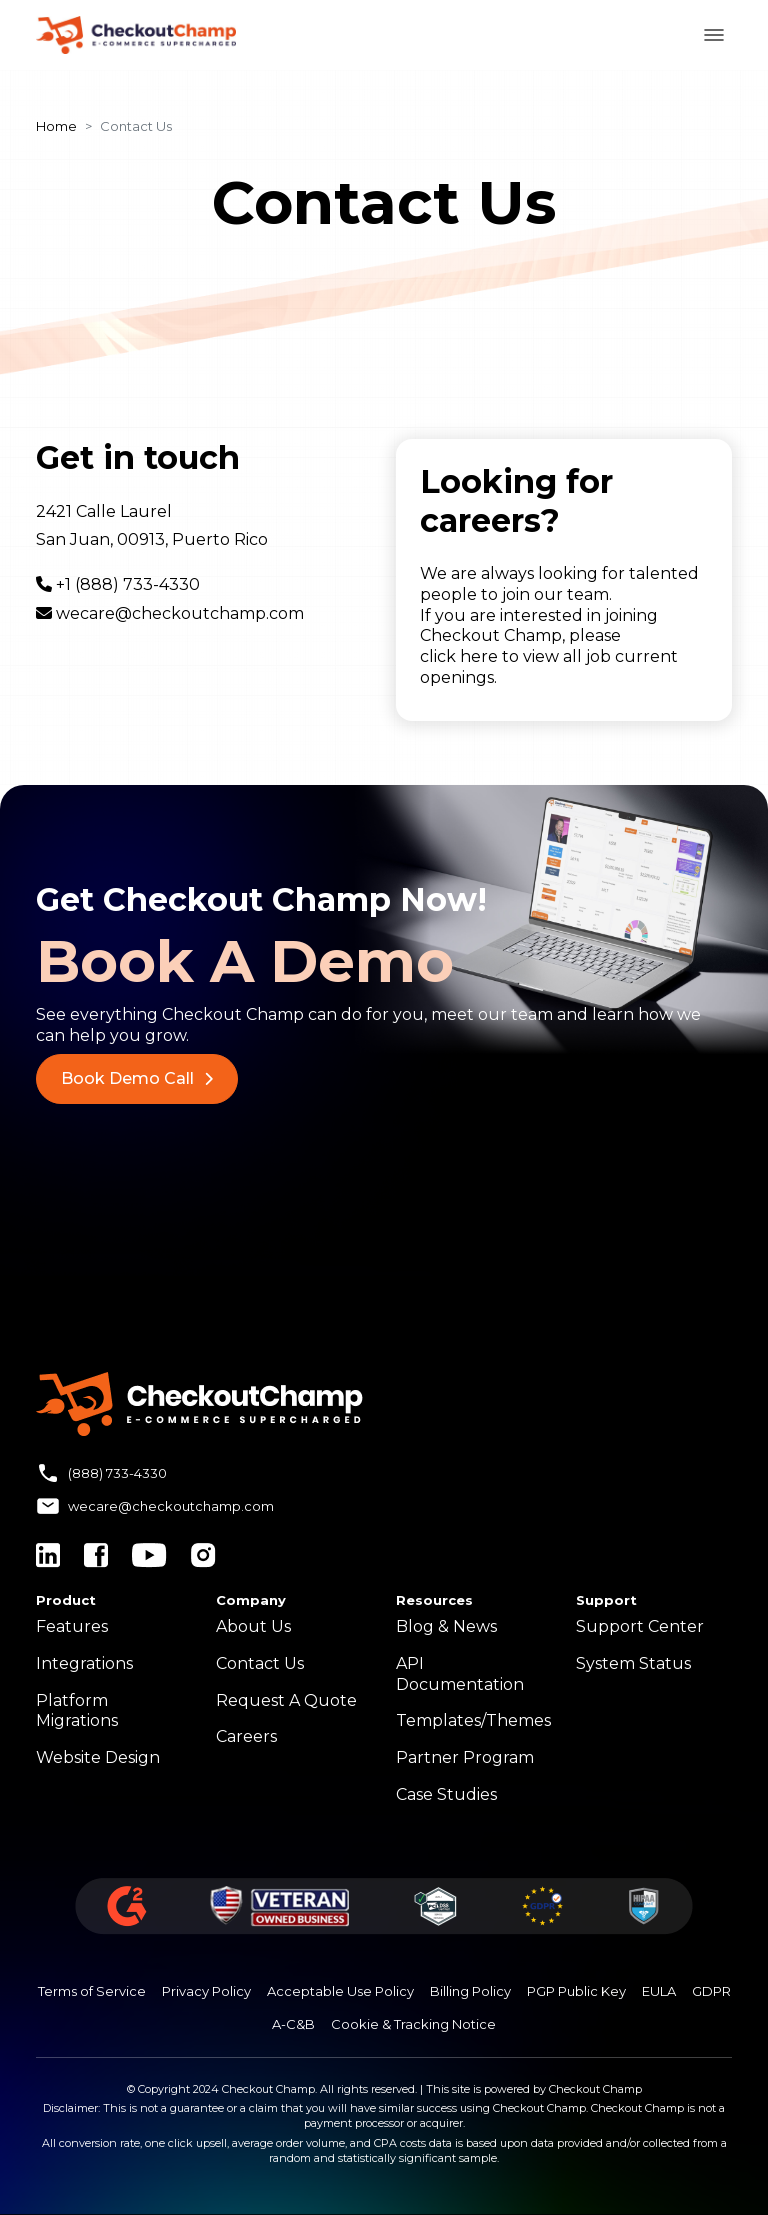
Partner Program (465, 1757)
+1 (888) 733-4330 (128, 584)
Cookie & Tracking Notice (413, 2024)
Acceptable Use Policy (340, 1991)
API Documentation (460, 1674)
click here (459, 656)
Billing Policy (470, 1991)
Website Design (98, 1757)
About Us (253, 1626)
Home (56, 126)
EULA (659, 1991)
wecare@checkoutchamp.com (180, 613)
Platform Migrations (77, 1711)
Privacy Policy (206, 1991)
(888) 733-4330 (117, 1473)
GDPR (711, 1991)
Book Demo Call (137, 1078)
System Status (633, 1663)
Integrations (84, 1663)
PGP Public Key (576, 1991)
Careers (246, 1736)
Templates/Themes (473, 1720)
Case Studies (446, 1794)
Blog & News (446, 1626)
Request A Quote (286, 1700)
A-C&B (293, 2024)
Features (72, 1626)
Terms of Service (92, 1991)
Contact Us (260, 1663)
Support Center (640, 1626)
